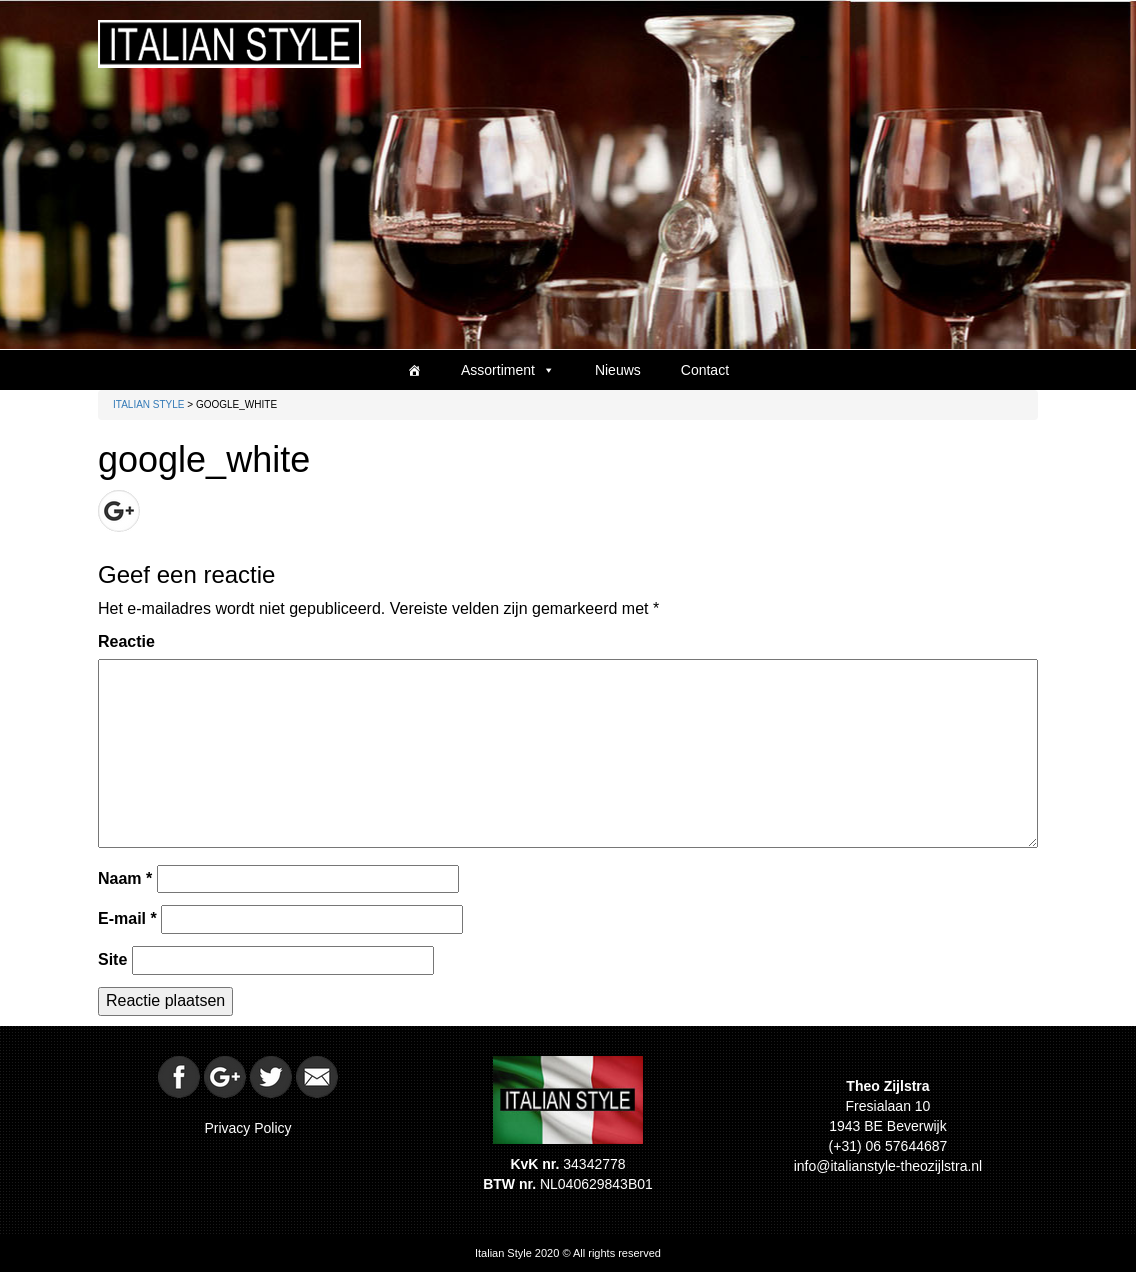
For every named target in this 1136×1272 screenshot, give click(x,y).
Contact (705, 370)
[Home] (414, 370)
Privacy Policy (247, 1128)
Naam (125, 878)
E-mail (127, 918)
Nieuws (618, 370)
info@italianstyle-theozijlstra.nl (888, 1166)
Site (112, 959)
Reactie (126, 641)
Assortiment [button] (508, 370)
